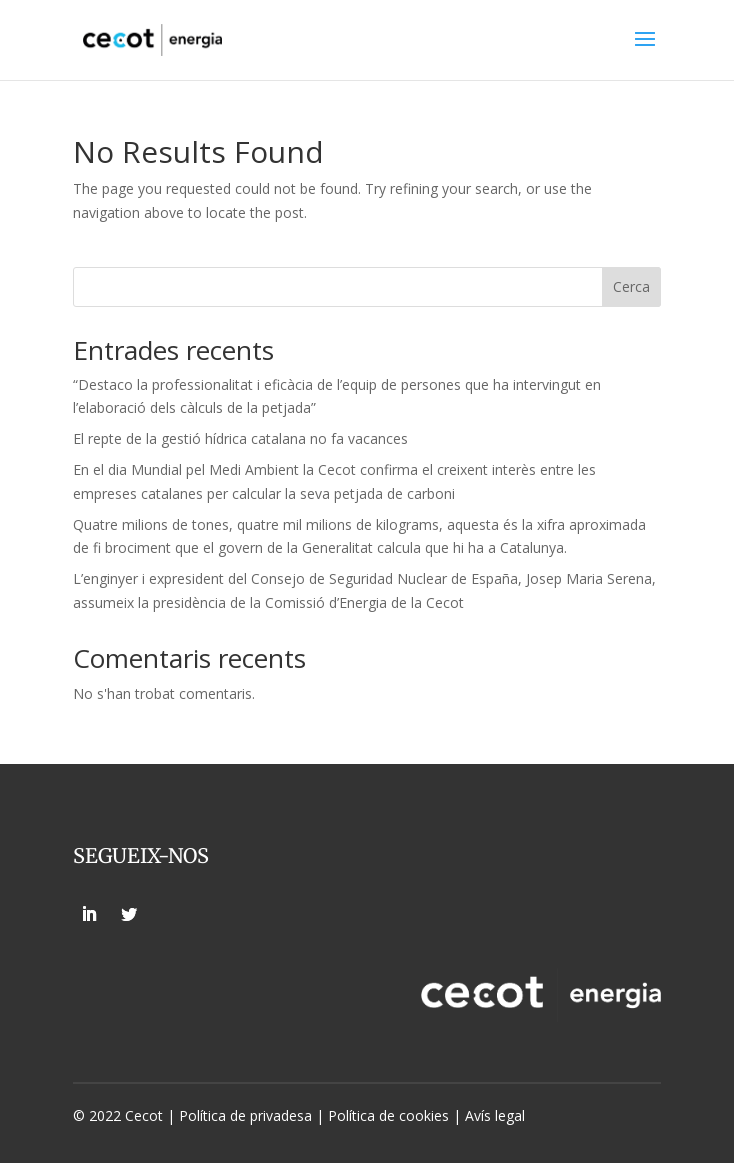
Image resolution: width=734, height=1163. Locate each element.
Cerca (631, 286)
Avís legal (495, 1115)
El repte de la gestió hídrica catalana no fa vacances (240, 438)
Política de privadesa (245, 1115)
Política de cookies (390, 1115)
